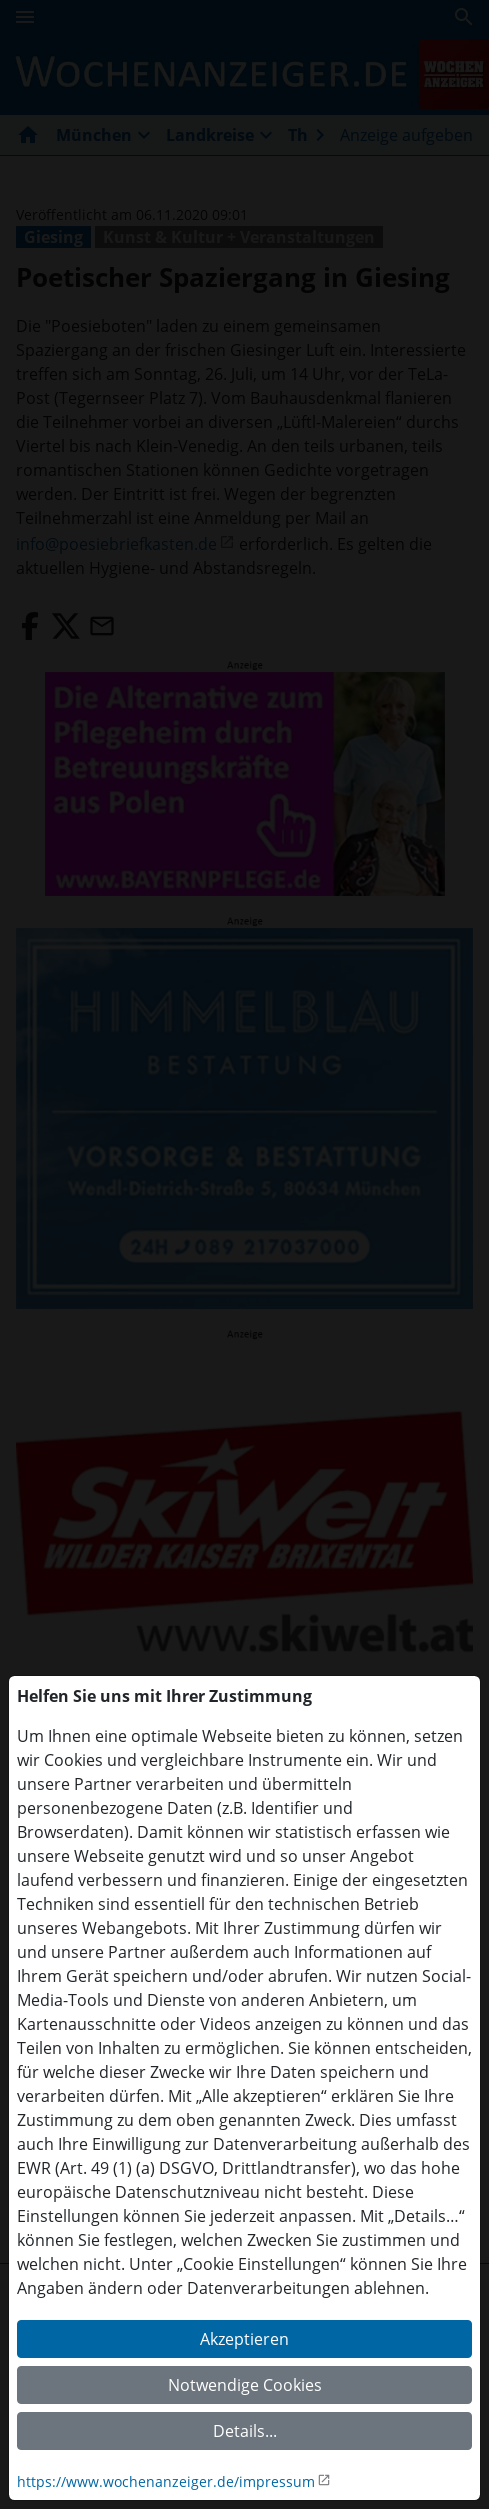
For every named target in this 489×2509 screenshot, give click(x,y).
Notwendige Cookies (245, 2385)
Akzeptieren (244, 2339)
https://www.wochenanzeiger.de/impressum (166, 2481)
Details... (245, 2431)
